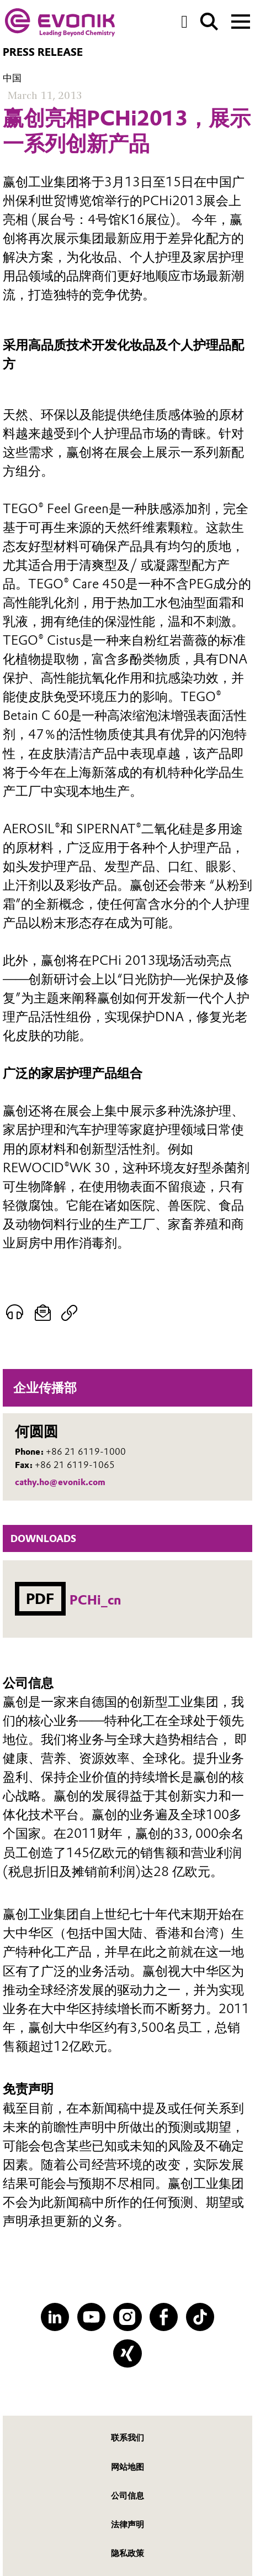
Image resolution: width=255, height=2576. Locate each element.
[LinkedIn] (55, 2317)
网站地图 (127, 2467)
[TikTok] (200, 2317)
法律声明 (127, 2524)
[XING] (127, 2353)
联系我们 (127, 2437)
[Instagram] (127, 2317)
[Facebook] (164, 2317)
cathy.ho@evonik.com (60, 1482)
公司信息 (127, 2495)
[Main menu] (240, 20)
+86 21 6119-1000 (86, 1451)
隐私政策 (127, 2553)
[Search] (209, 21)
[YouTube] (91, 2317)
